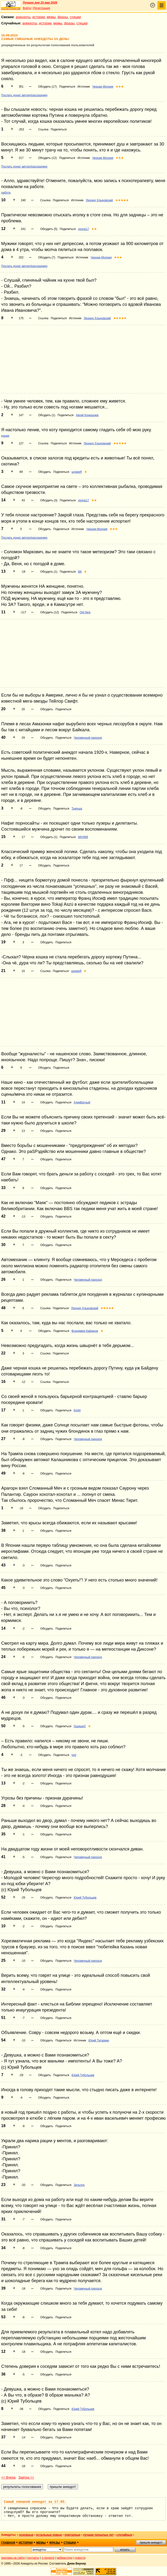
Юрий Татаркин (98, 2040)
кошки (5, 435)
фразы (63, 17)
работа (6, 192)
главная (8, 2542)
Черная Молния (102, 86)
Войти (27, 8)
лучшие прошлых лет (98, 2535)
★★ (94, 229)
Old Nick (85, 612)
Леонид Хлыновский (99, 200)
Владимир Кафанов (85, 1331)
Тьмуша (77, 808)
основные (26, 2535)
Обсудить (44, 472)
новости (80, 2557)
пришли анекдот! (151, 2542)
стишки (75, 17)
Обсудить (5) (48, 229)
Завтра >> (26, 2477)
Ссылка (43, 129)
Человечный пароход (88, 737)
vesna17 (83, 229)
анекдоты (23, 17)
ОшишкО (80, 1726)
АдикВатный (82, 1102)
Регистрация (41, 8)
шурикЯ (77, 472)
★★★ (120, 86)
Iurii (74, 1755)
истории (38, 17)
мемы (51, 17)
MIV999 (83, 837)
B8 (80, 571)
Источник (84, 86)
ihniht (77, 1410)
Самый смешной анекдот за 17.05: (35, 2502)
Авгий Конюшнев (87, 415)
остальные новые (49, 2535)
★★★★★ (122, 200)
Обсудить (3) (48, 500)
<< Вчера (8, 2477)
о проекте (48, 2557)
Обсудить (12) (47, 158)
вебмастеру (64, 2557)
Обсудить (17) (47, 86)
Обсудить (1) (46, 415)
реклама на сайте (13, 2557)
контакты (33, 2557)
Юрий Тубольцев (85, 1897)
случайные (124, 2535)
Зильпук (79, 2185)
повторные (72, 2535)
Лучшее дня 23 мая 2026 (40, 2)
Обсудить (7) (46, 257)
